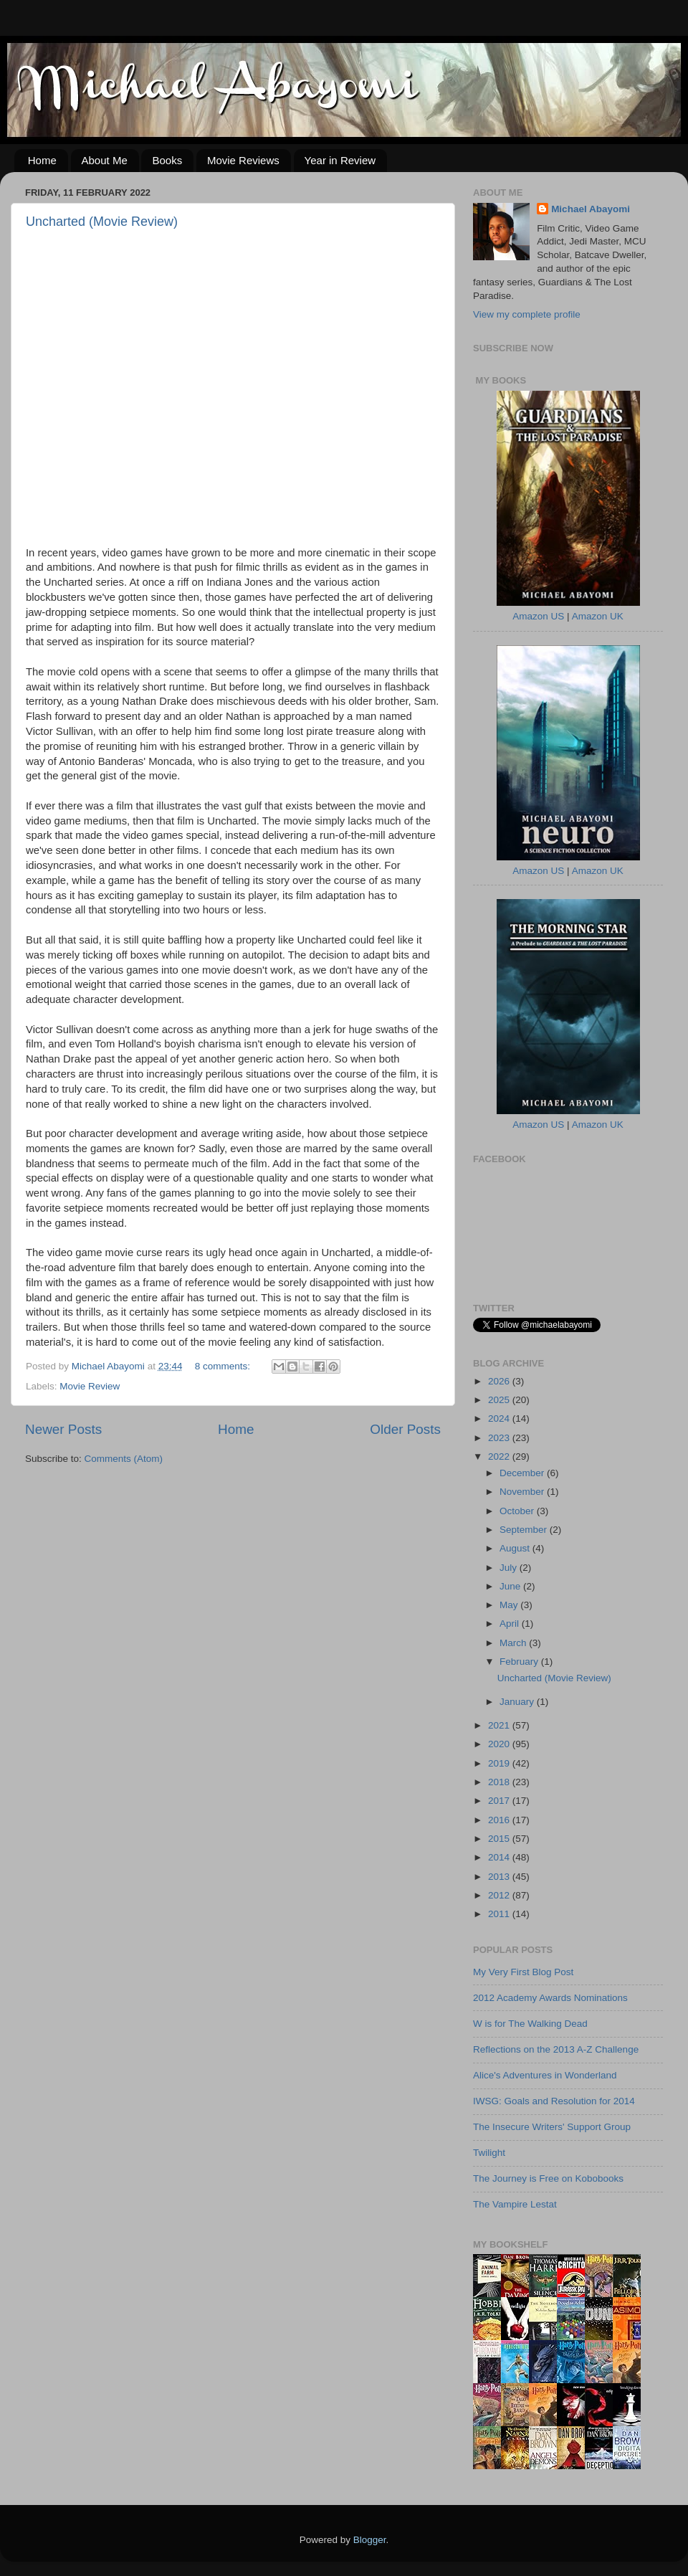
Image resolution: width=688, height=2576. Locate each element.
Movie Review (89, 1386)
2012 (500, 1895)
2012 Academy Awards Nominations (550, 1997)
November (523, 1491)
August (516, 1548)
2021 (500, 1725)
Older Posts (405, 1429)
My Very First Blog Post (523, 1972)
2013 (500, 1876)
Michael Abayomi (590, 209)
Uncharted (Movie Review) (102, 221)
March (514, 1643)
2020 (500, 1744)
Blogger (369, 2539)
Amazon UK (598, 616)
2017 (500, 1800)
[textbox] (233, 948)
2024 (500, 1418)
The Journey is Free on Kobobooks (548, 2178)
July (510, 1567)
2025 (500, 1399)
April (511, 1623)
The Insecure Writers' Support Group (552, 2126)
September (525, 1529)
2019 (500, 1763)
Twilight (489, 2152)
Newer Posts (63, 1429)
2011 (500, 1914)
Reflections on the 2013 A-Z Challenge (556, 2049)
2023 (500, 1437)
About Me (105, 160)
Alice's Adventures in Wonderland (544, 2075)
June (511, 1586)
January (518, 1701)
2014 (500, 1857)
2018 (500, 1782)
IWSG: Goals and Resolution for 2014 (554, 2101)
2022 (500, 1456)
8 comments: (224, 1366)
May (510, 1605)
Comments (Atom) (124, 1458)
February (520, 1661)
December (523, 1473)
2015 (500, 1838)
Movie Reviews (243, 160)
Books (167, 160)
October (518, 1511)
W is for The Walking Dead (530, 2023)
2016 (500, 1820)
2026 (500, 1381)
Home (42, 160)
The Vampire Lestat (515, 2204)
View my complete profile (526, 314)
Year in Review (340, 160)
